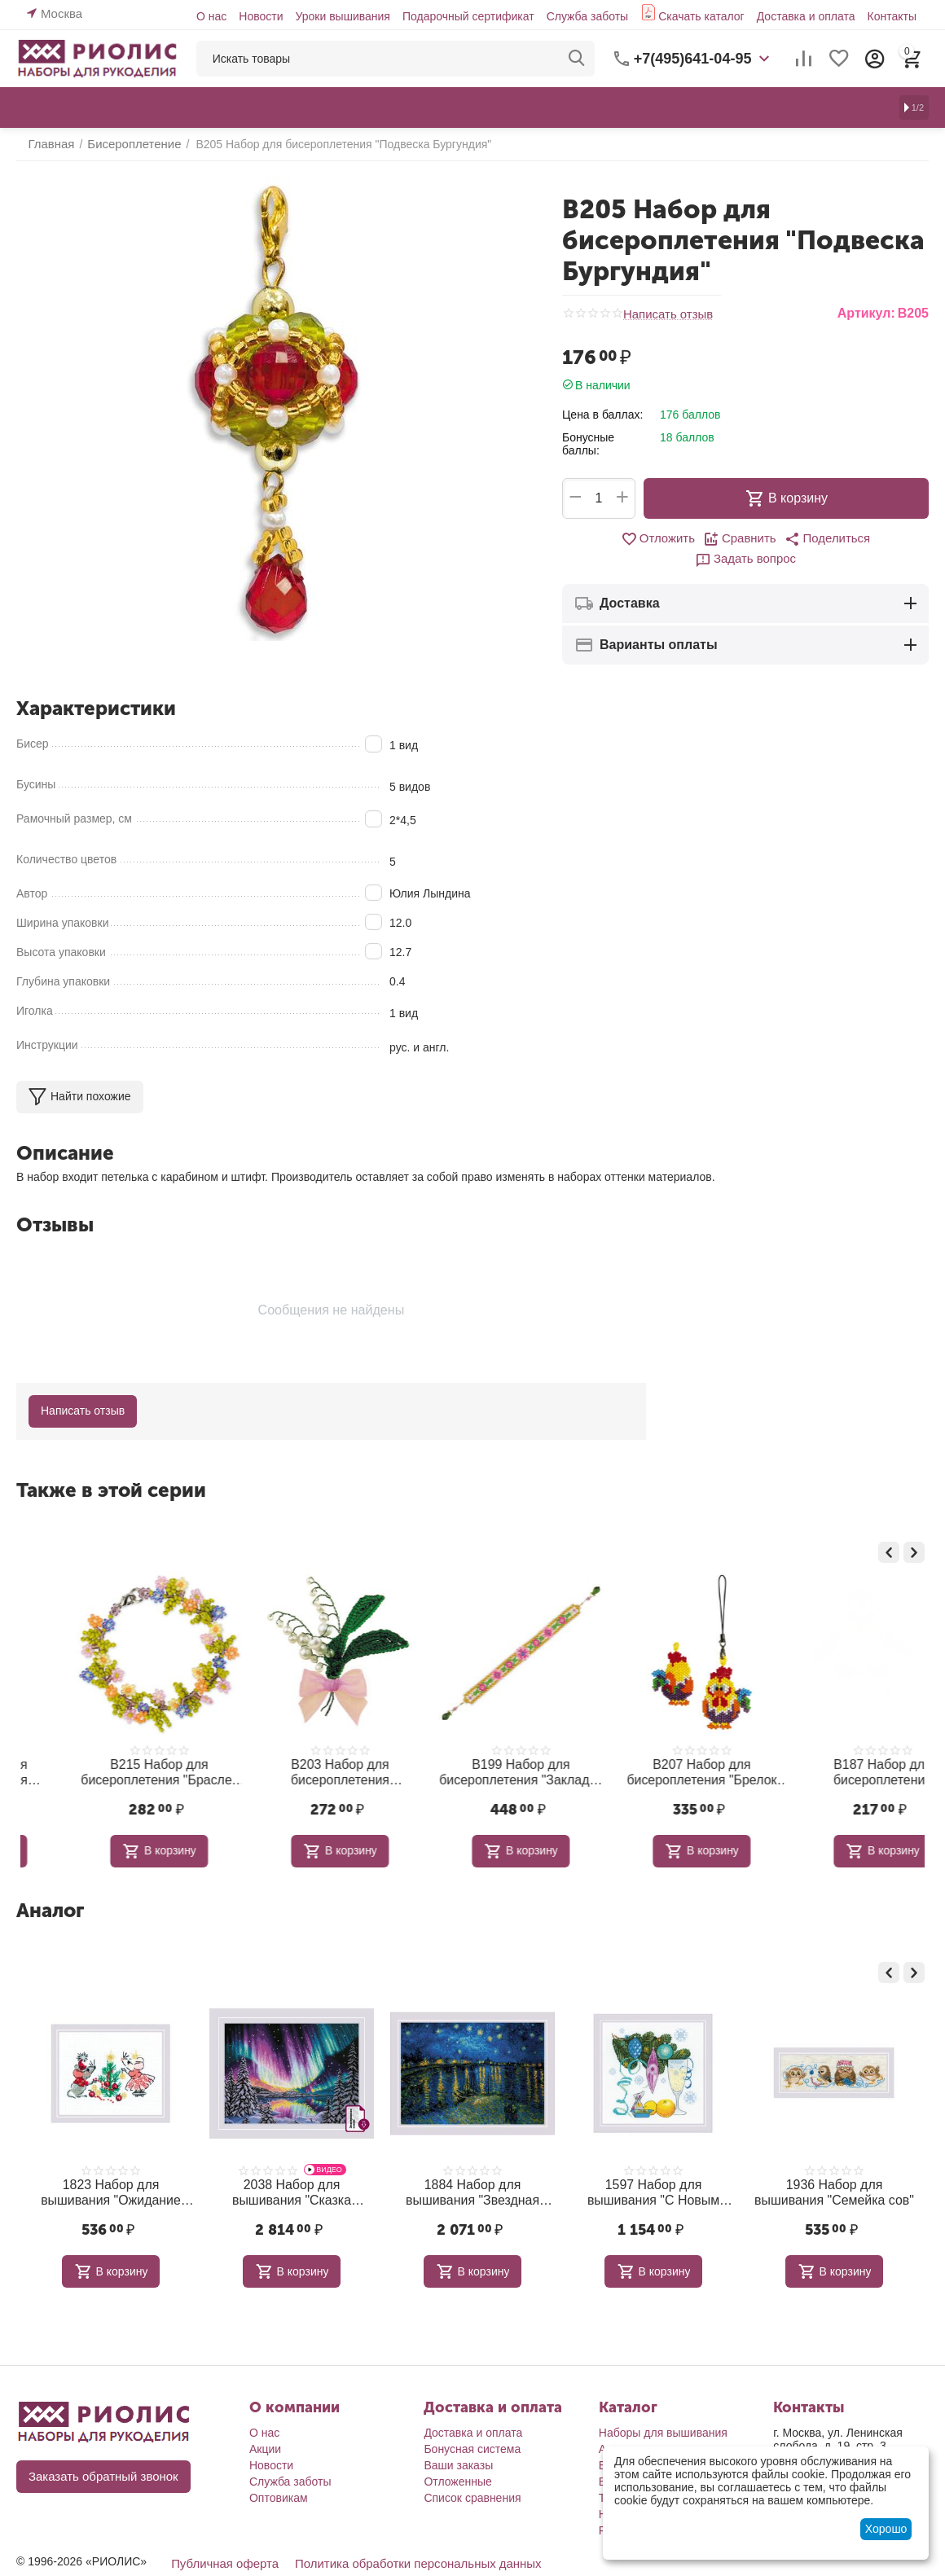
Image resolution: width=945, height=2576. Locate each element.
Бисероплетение (643, 2437)
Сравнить (688, 539)
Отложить (609, 539)
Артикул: (866, 313)
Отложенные (457, 2453)
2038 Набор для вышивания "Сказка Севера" (292, 2166)
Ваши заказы (458, 2437)
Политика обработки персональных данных (403, 2535)
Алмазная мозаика (648, 2421)
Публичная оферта (221, 2535)
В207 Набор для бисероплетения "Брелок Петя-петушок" (834, 1749)
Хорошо (886, 2528)
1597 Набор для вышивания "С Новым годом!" (653, 2166)
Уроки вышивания (342, 16)
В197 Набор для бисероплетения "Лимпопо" (110, 1749)
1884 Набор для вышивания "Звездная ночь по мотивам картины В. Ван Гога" (472, 2166)
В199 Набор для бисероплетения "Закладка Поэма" (653, 1749)
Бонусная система (472, 2421)
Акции (265, 2421)
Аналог (50, 1886)
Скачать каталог (701, 16)
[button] (771, 539)
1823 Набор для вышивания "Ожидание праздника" (111, 2166)
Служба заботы (588, 16)
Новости (261, 16)
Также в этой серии (111, 1469)
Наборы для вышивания (663, 2404)
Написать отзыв (665, 314)
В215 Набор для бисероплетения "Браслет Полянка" (292, 1749)
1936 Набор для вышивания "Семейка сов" (834, 2166)
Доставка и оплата (806, 16)
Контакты (892, 16)
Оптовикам (278, 2470)
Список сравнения (472, 2470)
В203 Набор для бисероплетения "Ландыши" (472, 1749)
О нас (211, 16)
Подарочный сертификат (468, 16)
